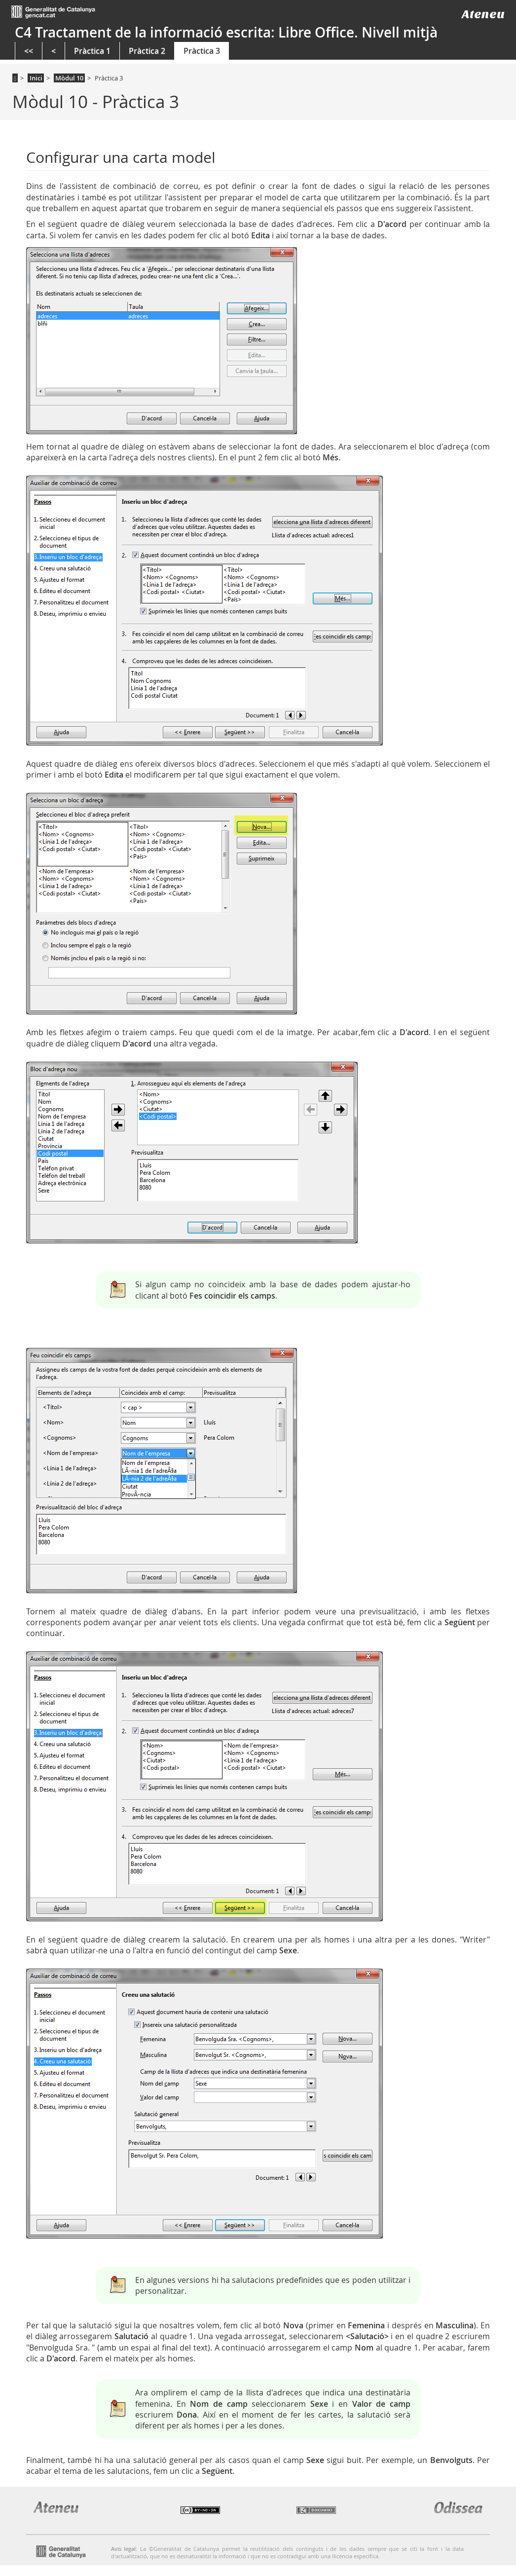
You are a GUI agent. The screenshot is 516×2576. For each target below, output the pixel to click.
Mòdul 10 (69, 78)
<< (28, 50)
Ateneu (483, 14)
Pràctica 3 (202, 50)
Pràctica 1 (92, 50)
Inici (36, 78)
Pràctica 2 (147, 50)
